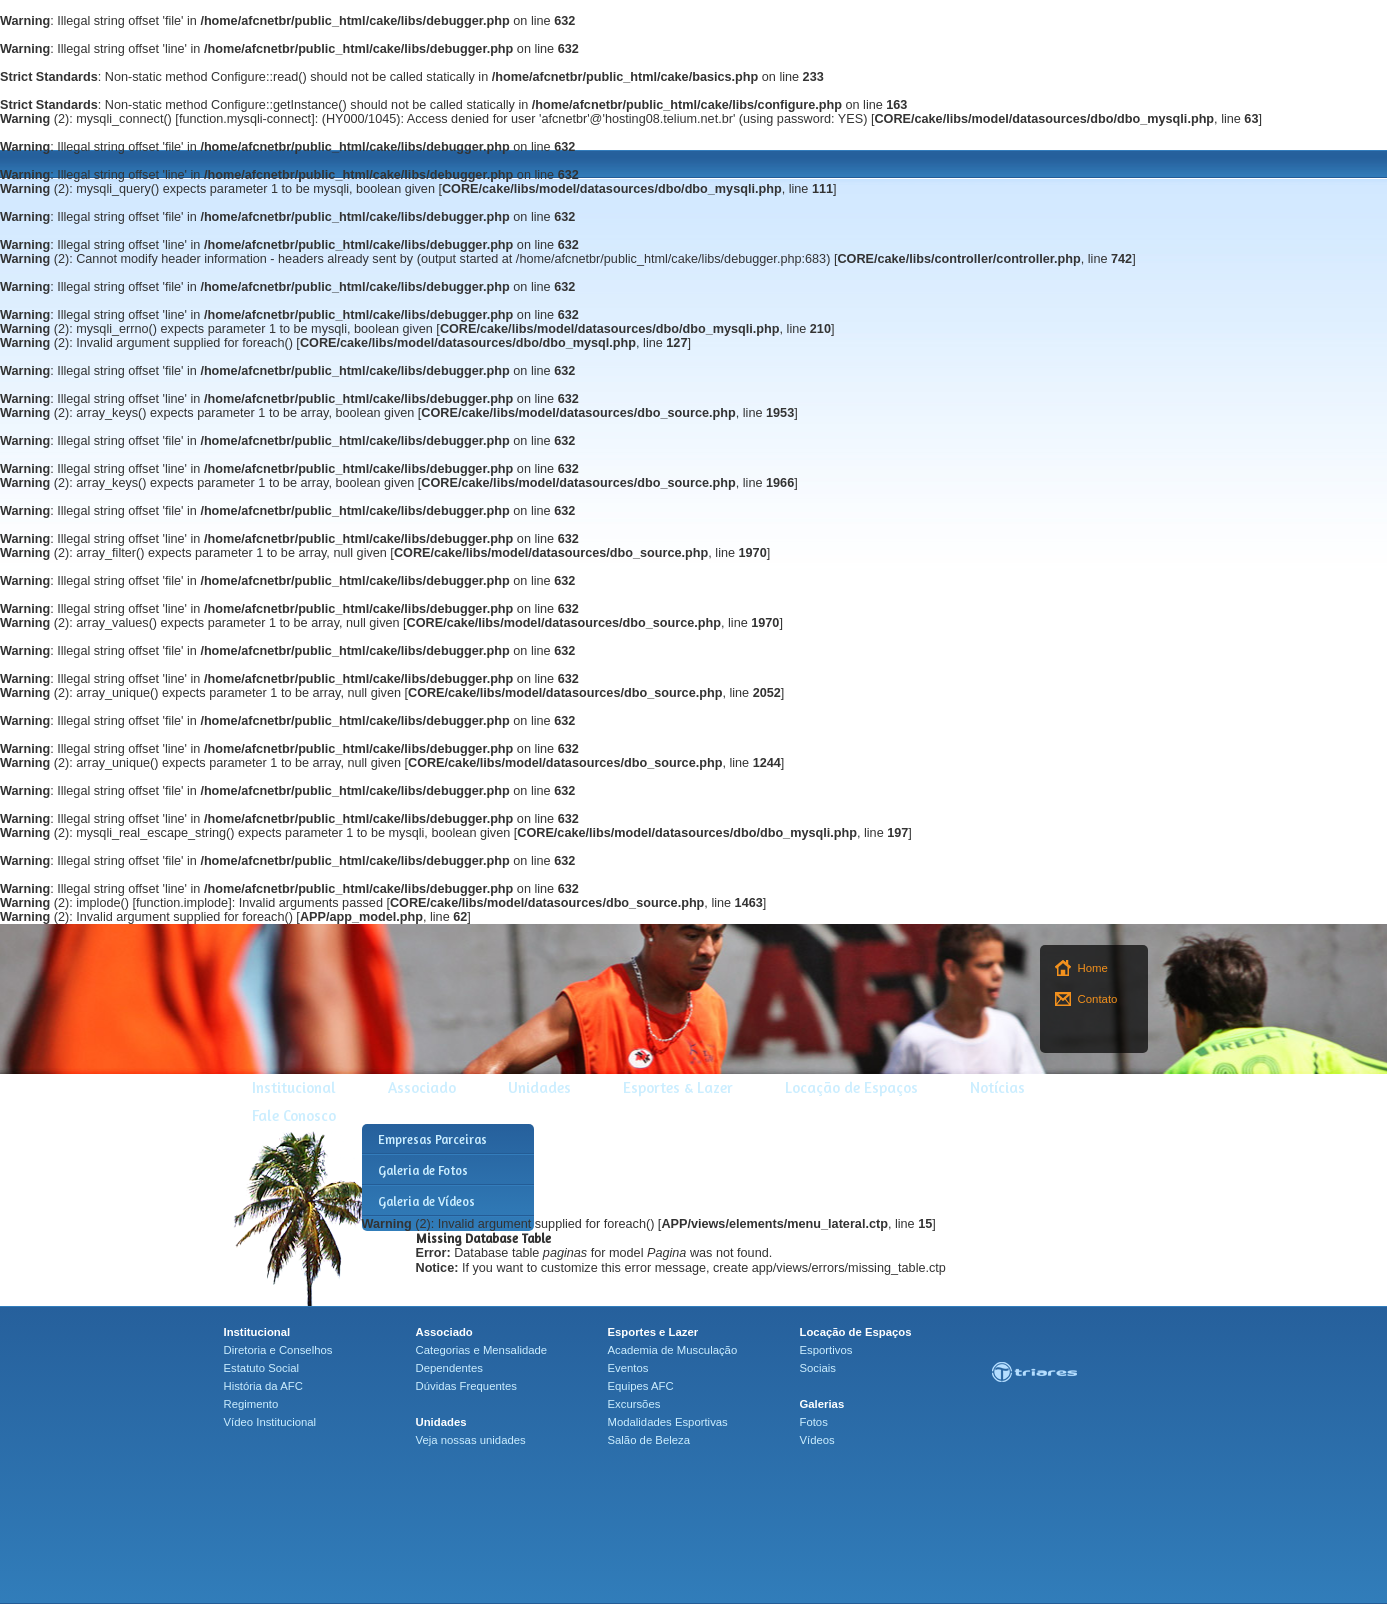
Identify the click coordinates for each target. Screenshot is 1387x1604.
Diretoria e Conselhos (278, 1350)
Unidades (539, 1087)
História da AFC (263, 1386)
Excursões (634, 1404)
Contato (1098, 999)
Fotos (814, 1422)
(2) (34, 119)
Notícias (997, 1087)
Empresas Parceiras (432, 1139)
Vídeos (817, 1440)
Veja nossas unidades (471, 1440)
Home (1093, 968)
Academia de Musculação (673, 1350)
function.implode (182, 903)
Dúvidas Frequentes (466, 1386)
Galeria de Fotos (423, 1170)
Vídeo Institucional (270, 1422)
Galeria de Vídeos (426, 1201)
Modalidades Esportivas (668, 1422)
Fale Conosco (294, 1115)
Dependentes (449, 1368)
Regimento (251, 1404)
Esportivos (826, 1350)
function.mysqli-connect (245, 119)
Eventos (628, 1368)
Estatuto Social (262, 1368)
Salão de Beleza (649, 1440)
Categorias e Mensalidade (482, 1350)
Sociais (818, 1368)
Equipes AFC (641, 1386)
